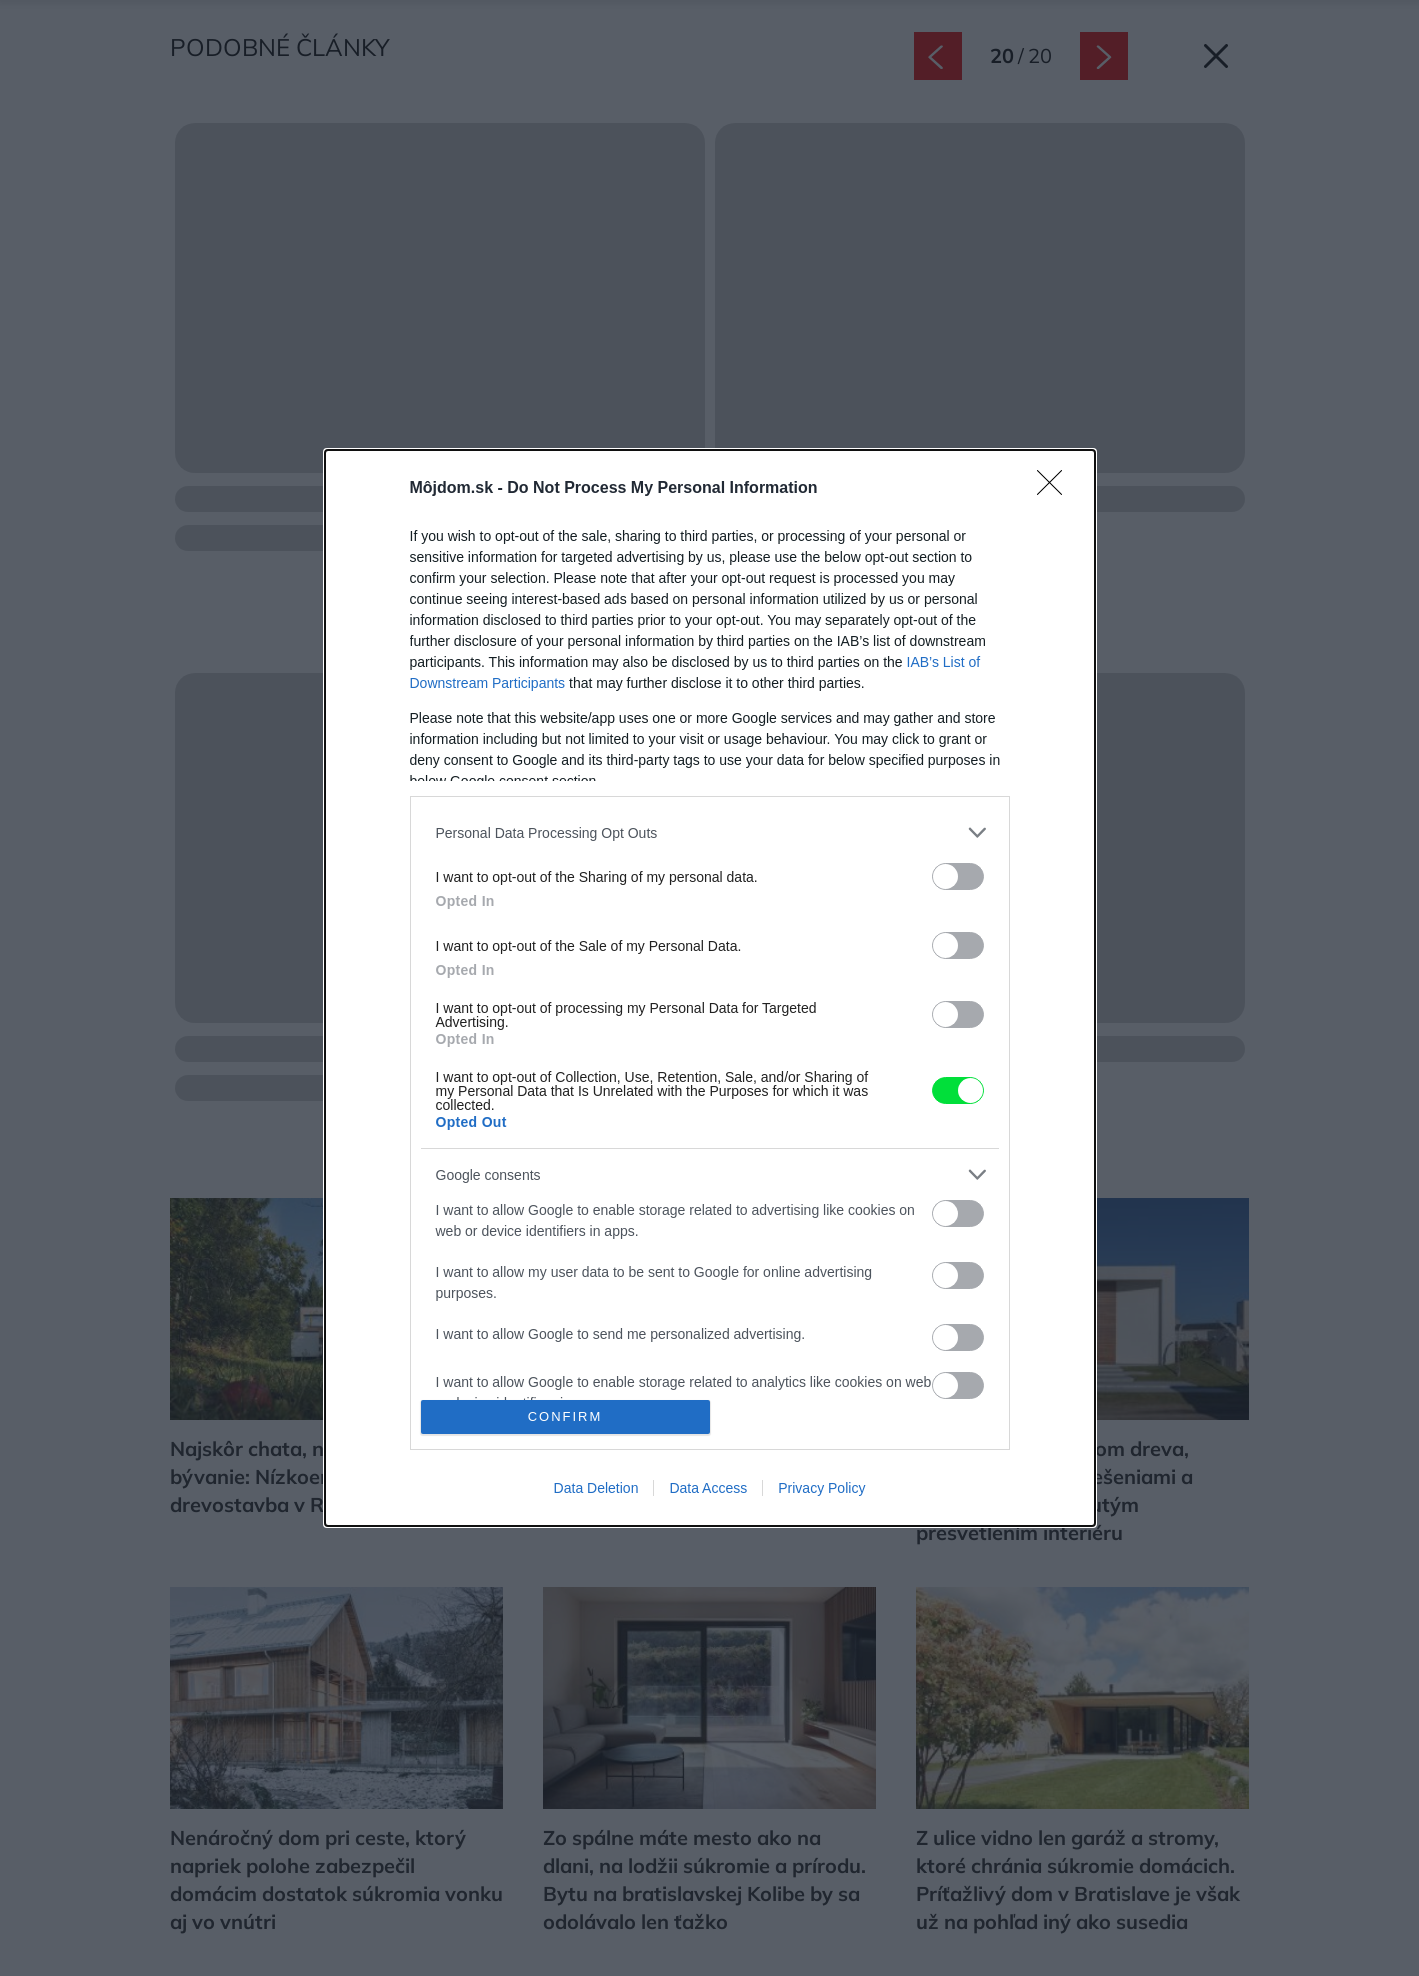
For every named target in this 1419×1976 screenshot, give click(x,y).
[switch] (958, 876)
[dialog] (710, 988)
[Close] (1056, 489)
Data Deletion (596, 1488)
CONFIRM (565, 1416)
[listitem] (710, 832)
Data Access (708, 1488)
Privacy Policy (821, 1488)
